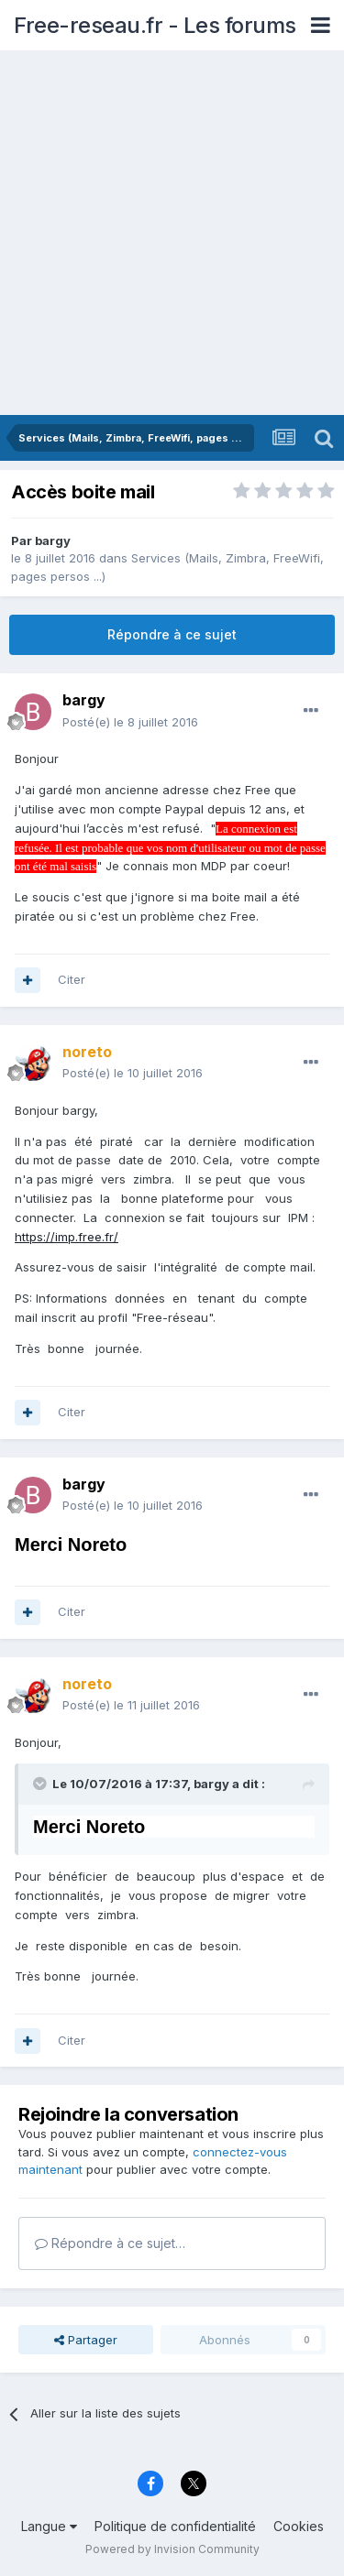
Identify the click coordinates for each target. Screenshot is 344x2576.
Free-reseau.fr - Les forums (155, 25)
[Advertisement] (172, 234)
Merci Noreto (71, 1544)
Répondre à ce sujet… (110, 2243)
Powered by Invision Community (172, 2549)
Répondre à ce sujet (172, 634)
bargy (53, 540)
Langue (49, 2526)
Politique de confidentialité (175, 2526)
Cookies (298, 2526)
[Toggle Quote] (41, 1783)
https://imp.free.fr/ (66, 1236)
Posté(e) (130, 722)
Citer (71, 979)
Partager (85, 2339)
